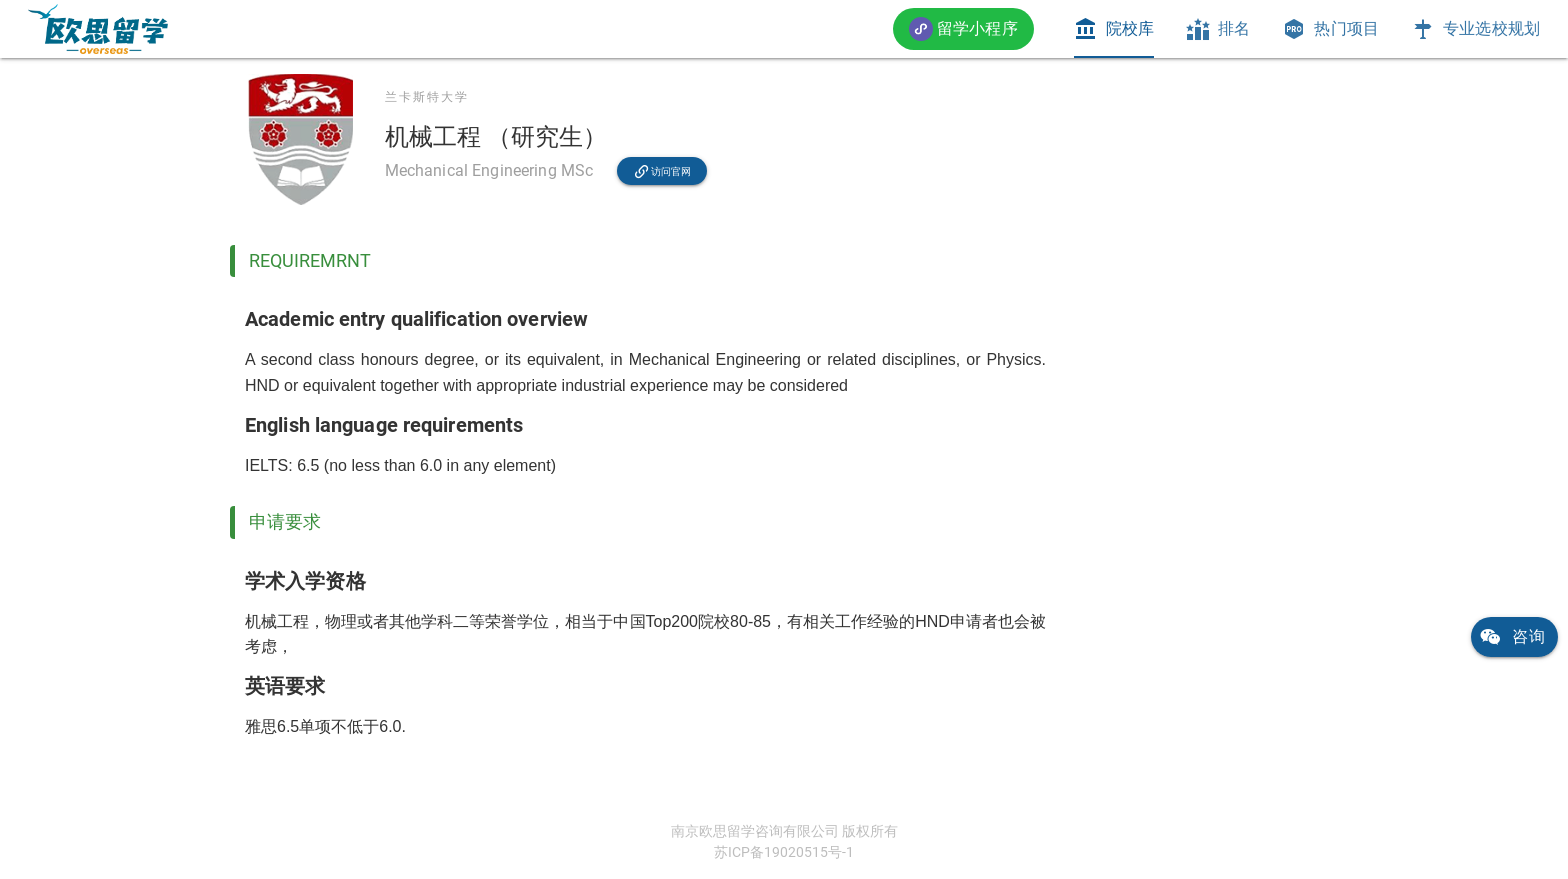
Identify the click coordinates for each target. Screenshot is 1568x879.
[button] (963, 28)
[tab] (1114, 29)
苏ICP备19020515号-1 (784, 852)
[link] (98, 29)
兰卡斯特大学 (427, 97)
